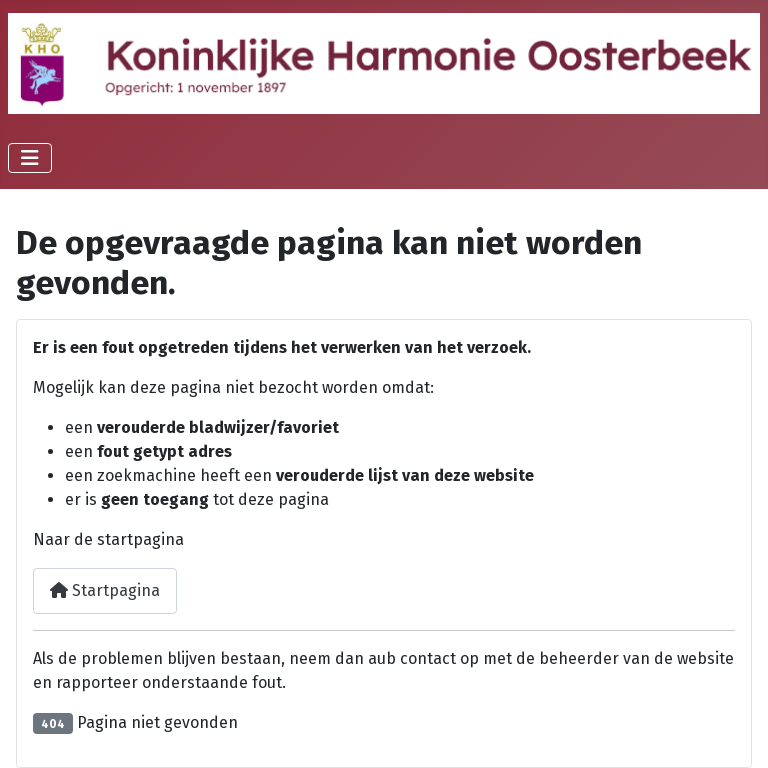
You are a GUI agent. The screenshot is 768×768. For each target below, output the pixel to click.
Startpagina (105, 590)
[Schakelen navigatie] (30, 158)
